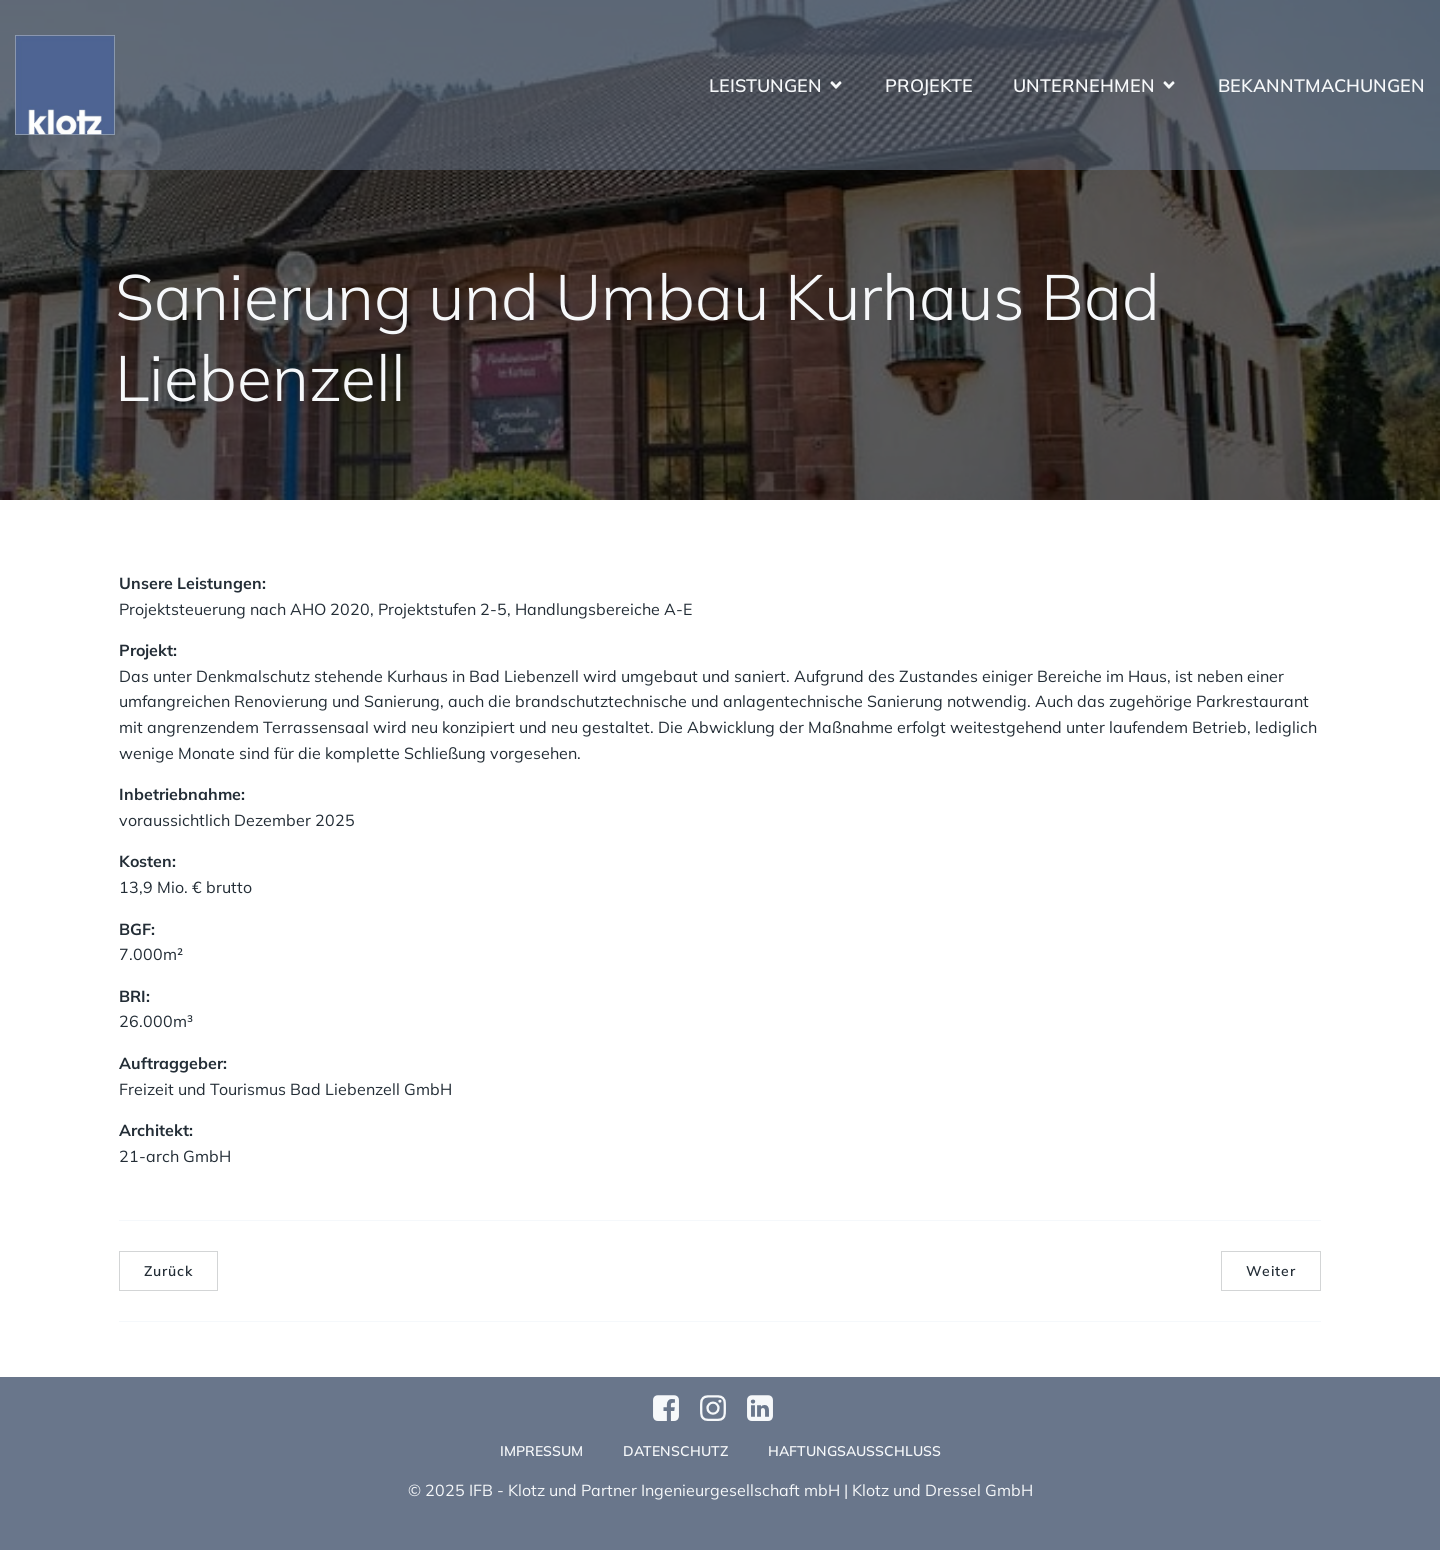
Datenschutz (675, 1451)
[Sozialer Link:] (767, 1409)
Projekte (929, 85)
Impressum (541, 1451)
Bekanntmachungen (1321, 85)
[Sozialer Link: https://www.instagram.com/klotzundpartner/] (720, 1409)
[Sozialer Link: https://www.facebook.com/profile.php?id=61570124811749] (673, 1409)
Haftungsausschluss (854, 1451)
